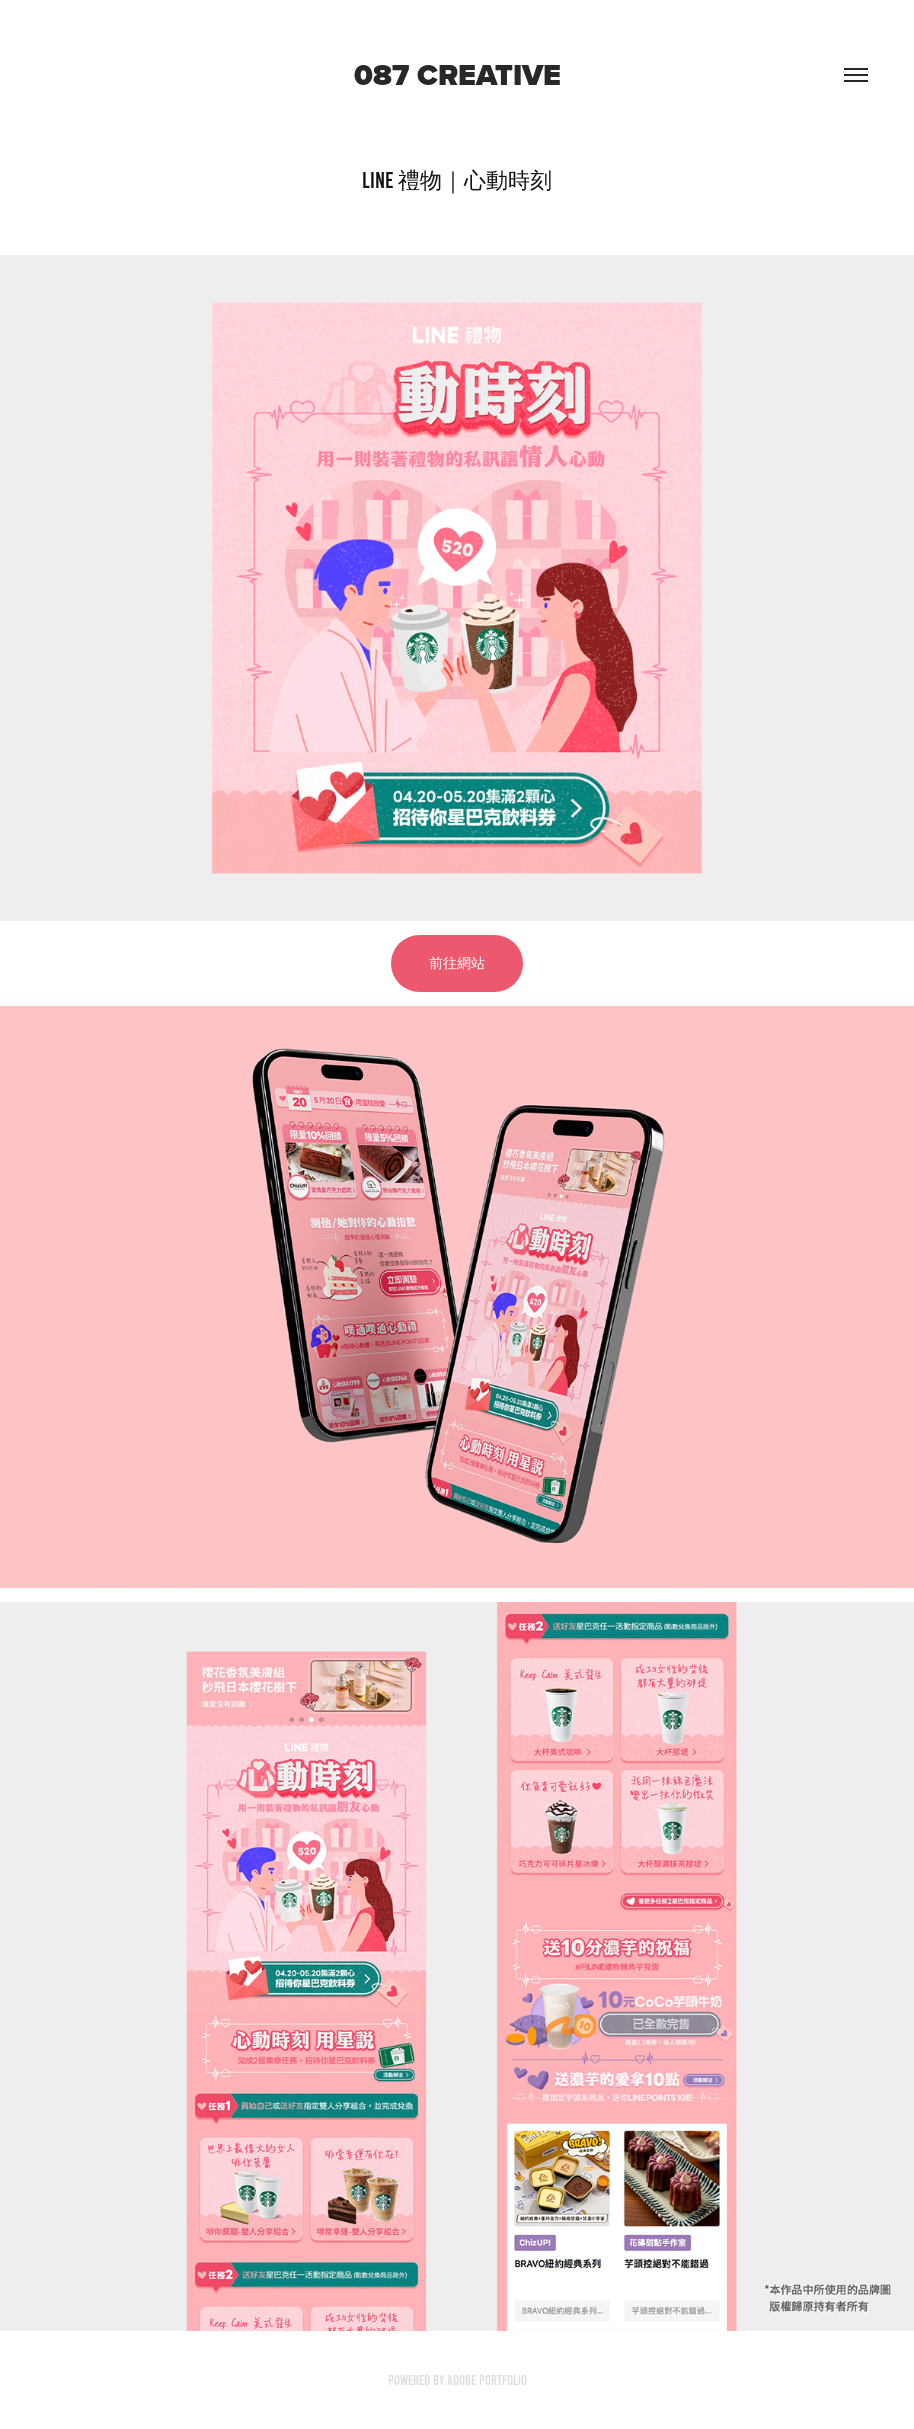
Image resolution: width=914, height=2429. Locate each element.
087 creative (457, 75)
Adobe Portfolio (487, 2380)
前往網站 (457, 963)
